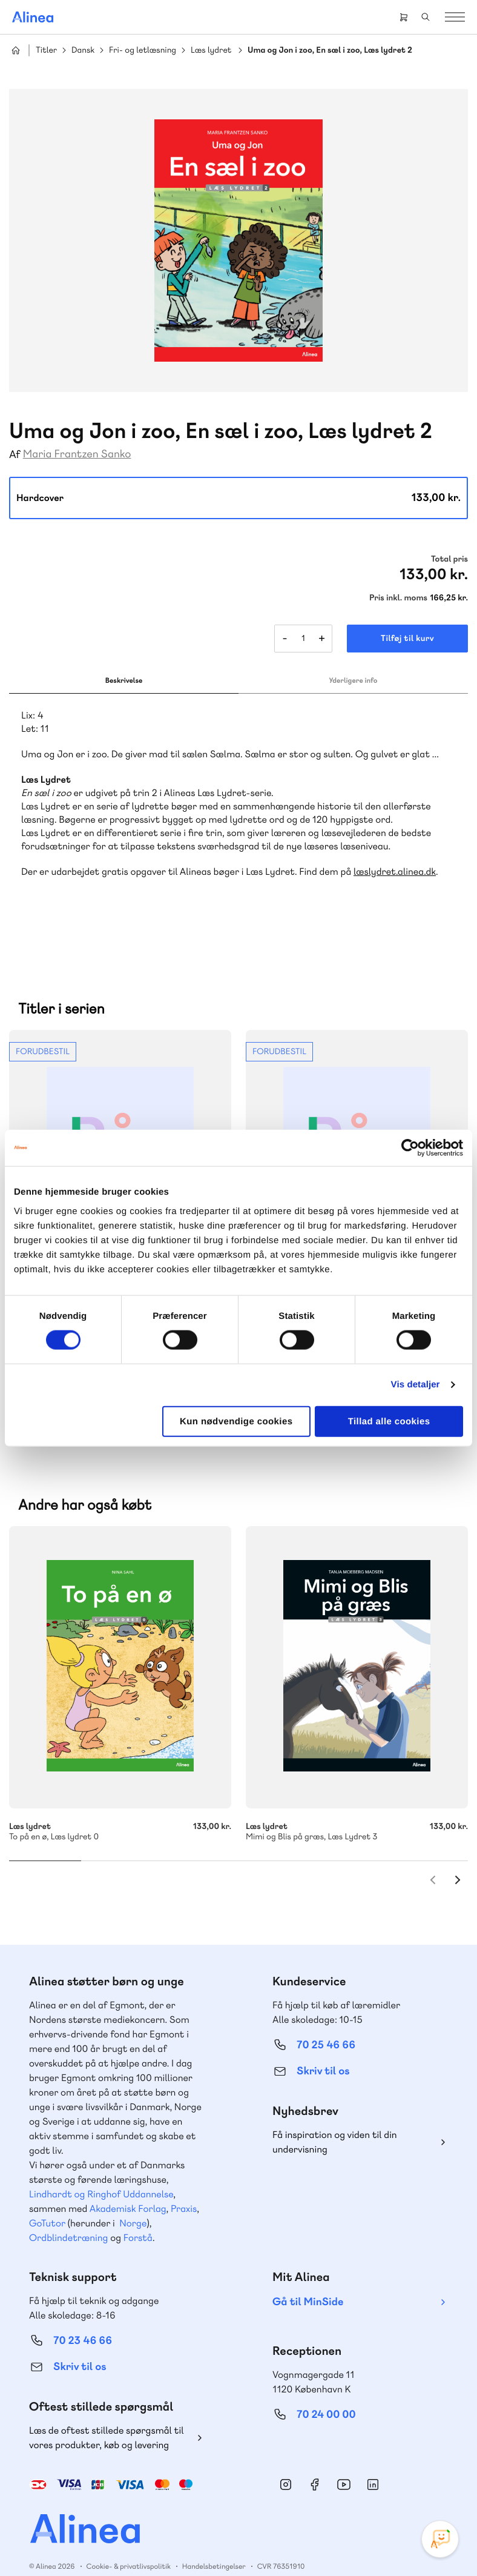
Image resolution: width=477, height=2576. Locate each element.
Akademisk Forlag (128, 2183)
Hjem (15, 50)
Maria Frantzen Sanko (77, 454)
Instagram (285, 2459)
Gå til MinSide (307, 2277)
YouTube (344, 2459)
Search (425, 17)
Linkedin (373, 2459)
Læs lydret (211, 50)
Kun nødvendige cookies (236, 1421)
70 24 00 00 (326, 2390)
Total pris (449, 559)
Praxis (184, 2183)
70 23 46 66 (82, 2316)
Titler (46, 50)
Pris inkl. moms (398, 598)
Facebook (315, 2459)
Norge (132, 2198)
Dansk (82, 50)
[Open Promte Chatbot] (440, 2539)
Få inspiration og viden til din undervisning (334, 2117)
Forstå (138, 2212)
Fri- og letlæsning (142, 50)
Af (15, 455)
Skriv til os (323, 2046)
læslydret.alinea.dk (395, 871)
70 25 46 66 (326, 2020)
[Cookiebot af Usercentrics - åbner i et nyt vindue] (410, 1148)
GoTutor (47, 2198)
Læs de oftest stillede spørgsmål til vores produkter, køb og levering (106, 2412)
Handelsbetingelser (214, 2541)
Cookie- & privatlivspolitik (129, 2541)
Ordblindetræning (68, 2212)
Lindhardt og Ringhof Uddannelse (101, 2169)
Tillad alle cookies (389, 1421)
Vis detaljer (415, 1384)
